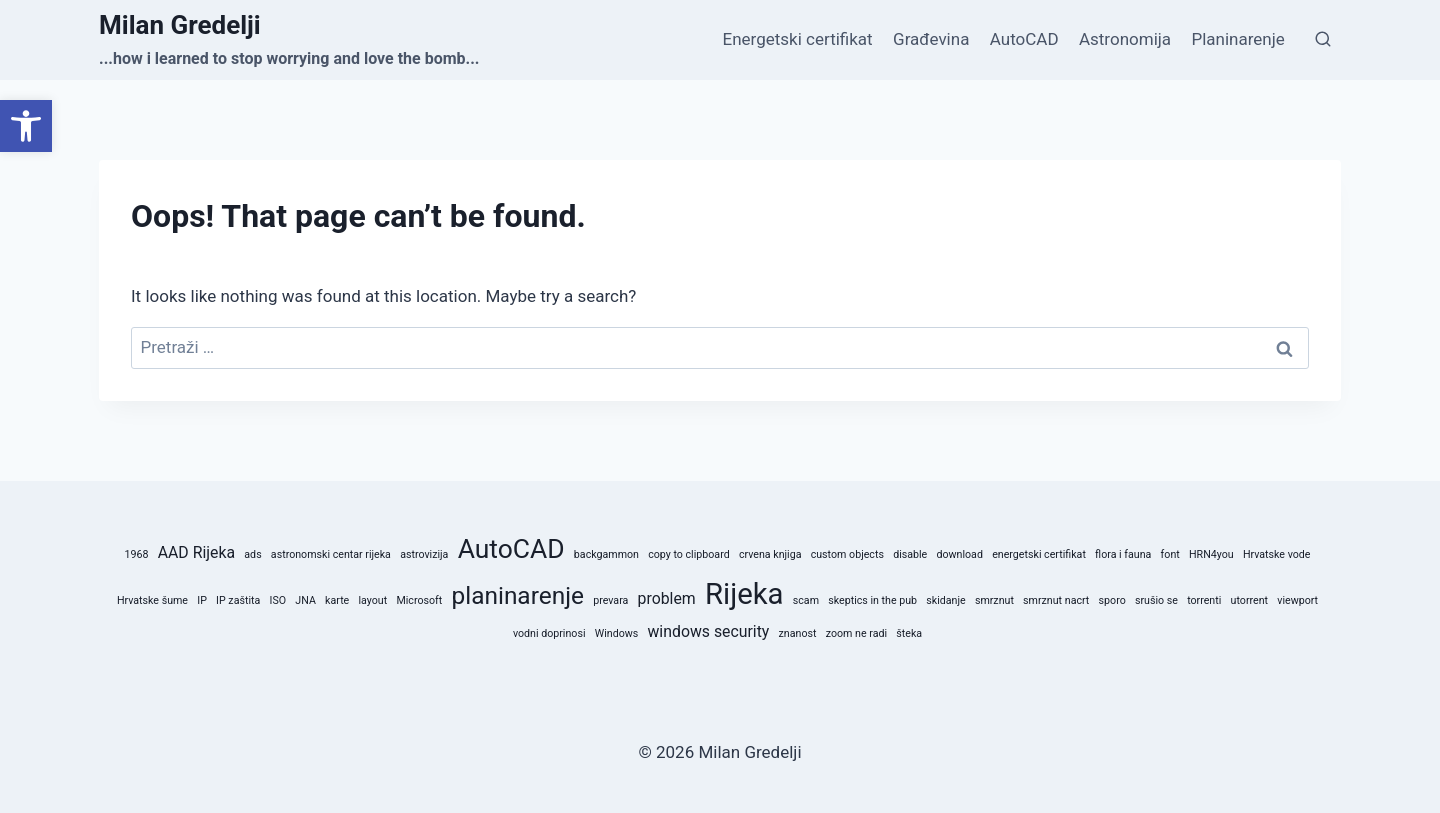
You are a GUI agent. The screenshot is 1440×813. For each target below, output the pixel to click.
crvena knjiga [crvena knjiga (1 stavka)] (770, 554)
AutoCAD (1024, 39)
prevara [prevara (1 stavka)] (610, 600)
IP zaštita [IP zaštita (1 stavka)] (238, 600)
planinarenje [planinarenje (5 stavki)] (517, 595)
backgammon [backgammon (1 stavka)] (606, 554)
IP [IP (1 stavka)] (202, 600)
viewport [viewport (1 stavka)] (1297, 600)
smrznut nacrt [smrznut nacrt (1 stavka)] (1056, 600)
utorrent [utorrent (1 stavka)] (1249, 600)
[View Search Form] (1323, 40)
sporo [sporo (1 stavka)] (1112, 600)
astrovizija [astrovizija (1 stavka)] (424, 554)
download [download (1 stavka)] (959, 554)
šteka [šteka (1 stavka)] (909, 633)
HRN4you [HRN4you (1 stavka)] (1211, 554)
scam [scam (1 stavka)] (806, 600)
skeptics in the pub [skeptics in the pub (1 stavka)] (872, 600)
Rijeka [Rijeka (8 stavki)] (744, 594)
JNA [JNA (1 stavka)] (305, 600)
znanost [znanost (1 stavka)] (798, 633)
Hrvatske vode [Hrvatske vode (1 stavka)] (1277, 554)
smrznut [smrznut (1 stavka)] (994, 600)
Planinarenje (1237, 39)
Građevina (931, 39)
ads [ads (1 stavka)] (252, 554)
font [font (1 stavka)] (1170, 554)
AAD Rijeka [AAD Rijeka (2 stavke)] (196, 552)
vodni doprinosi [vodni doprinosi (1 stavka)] (549, 633)
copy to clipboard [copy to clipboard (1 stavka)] (689, 554)
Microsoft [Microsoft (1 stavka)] (419, 600)
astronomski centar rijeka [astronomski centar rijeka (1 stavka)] (331, 554)
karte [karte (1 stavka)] (337, 600)
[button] (26, 126)
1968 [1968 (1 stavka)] (137, 554)
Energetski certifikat (798, 39)
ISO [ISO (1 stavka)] (278, 600)
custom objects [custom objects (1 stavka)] (847, 554)
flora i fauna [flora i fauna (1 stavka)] (1123, 554)
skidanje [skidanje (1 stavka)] (945, 600)
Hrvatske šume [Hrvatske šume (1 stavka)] (152, 600)
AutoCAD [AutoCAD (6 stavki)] (511, 548)
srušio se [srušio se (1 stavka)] (1156, 600)
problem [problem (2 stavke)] (667, 598)
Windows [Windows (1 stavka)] (617, 633)
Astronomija (1125, 39)
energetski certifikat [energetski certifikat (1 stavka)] (1039, 554)
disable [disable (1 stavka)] (910, 554)
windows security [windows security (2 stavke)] (708, 631)
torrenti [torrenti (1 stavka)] (1204, 600)
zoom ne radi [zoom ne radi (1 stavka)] (856, 633)
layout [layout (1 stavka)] (373, 600)
